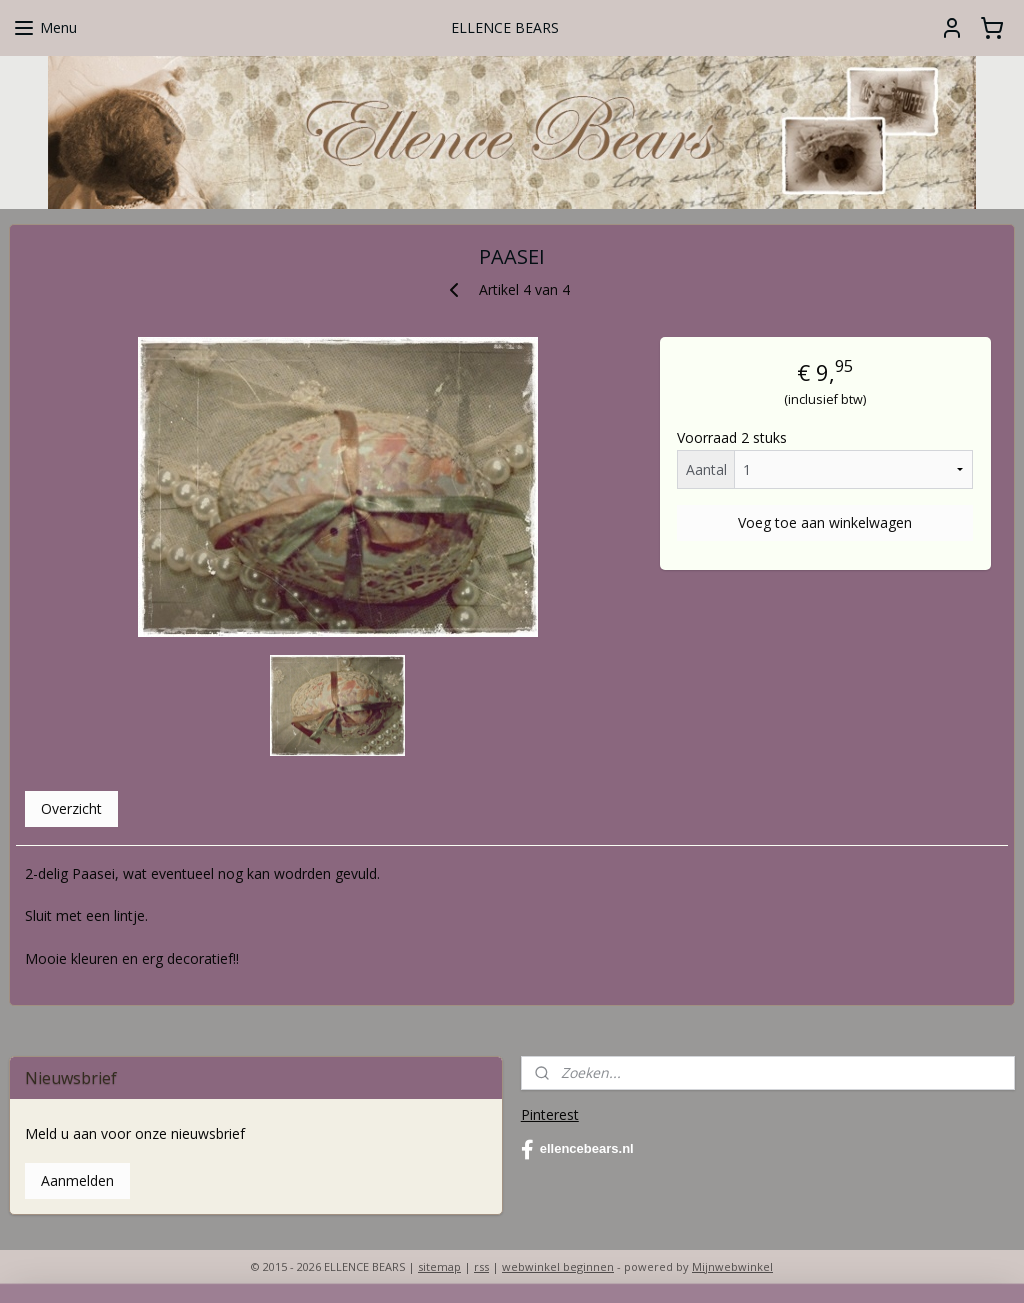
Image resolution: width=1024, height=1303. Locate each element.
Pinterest (550, 1114)
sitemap (439, 1266)
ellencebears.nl (577, 1150)
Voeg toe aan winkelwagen (825, 521)
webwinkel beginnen (558, 1266)
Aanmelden (77, 1180)
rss (481, 1266)
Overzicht (71, 808)
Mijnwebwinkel (732, 1266)
